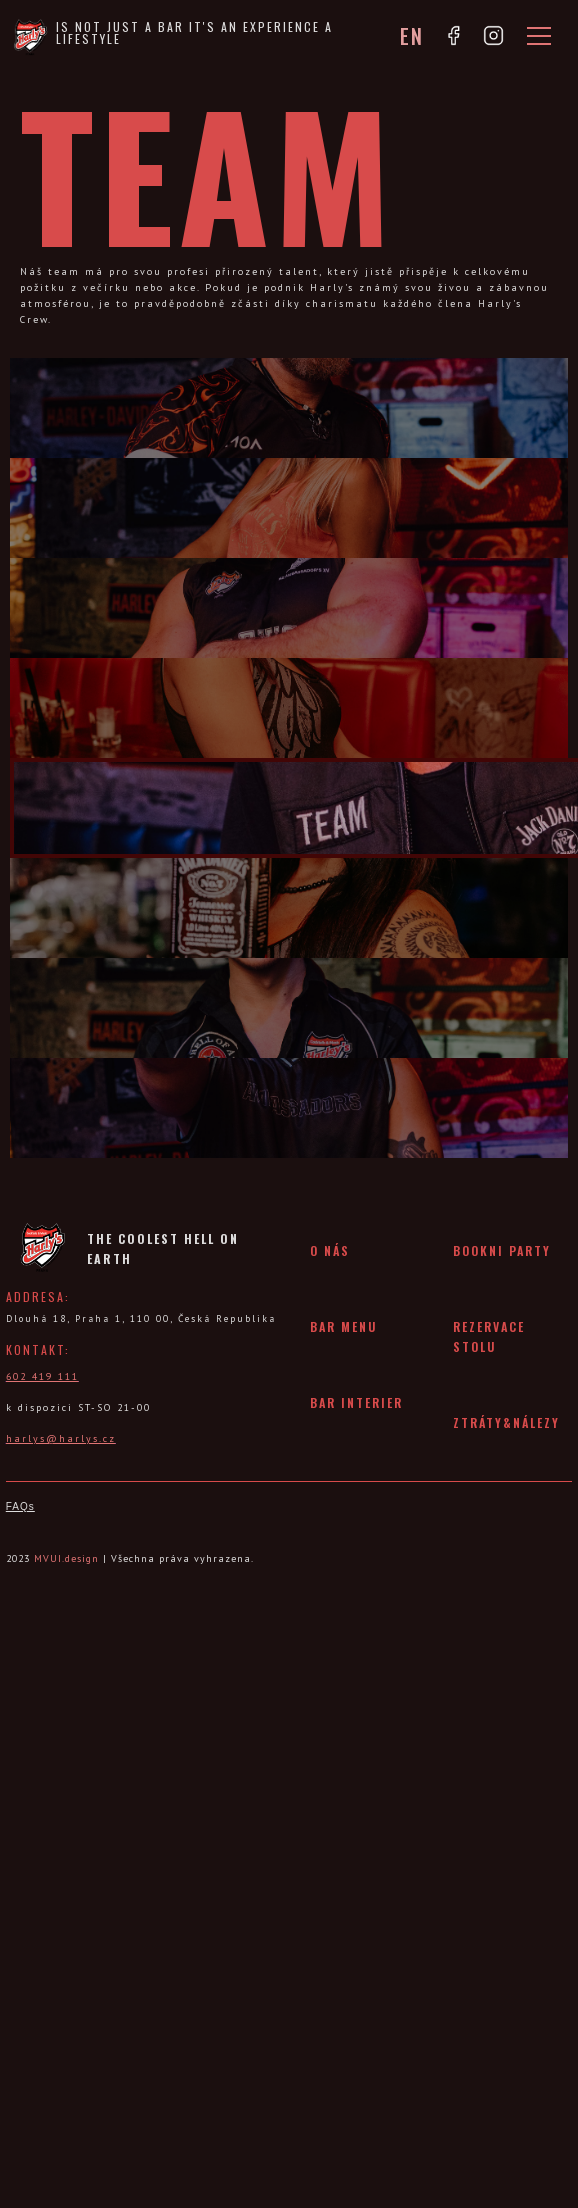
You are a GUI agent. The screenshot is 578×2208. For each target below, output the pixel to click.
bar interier (356, 1402)
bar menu (343, 1326)
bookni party (502, 1250)
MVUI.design (66, 1558)
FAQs (20, 1506)
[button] (535, 36)
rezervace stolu (489, 1336)
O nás (330, 1250)
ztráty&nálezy (506, 1422)
